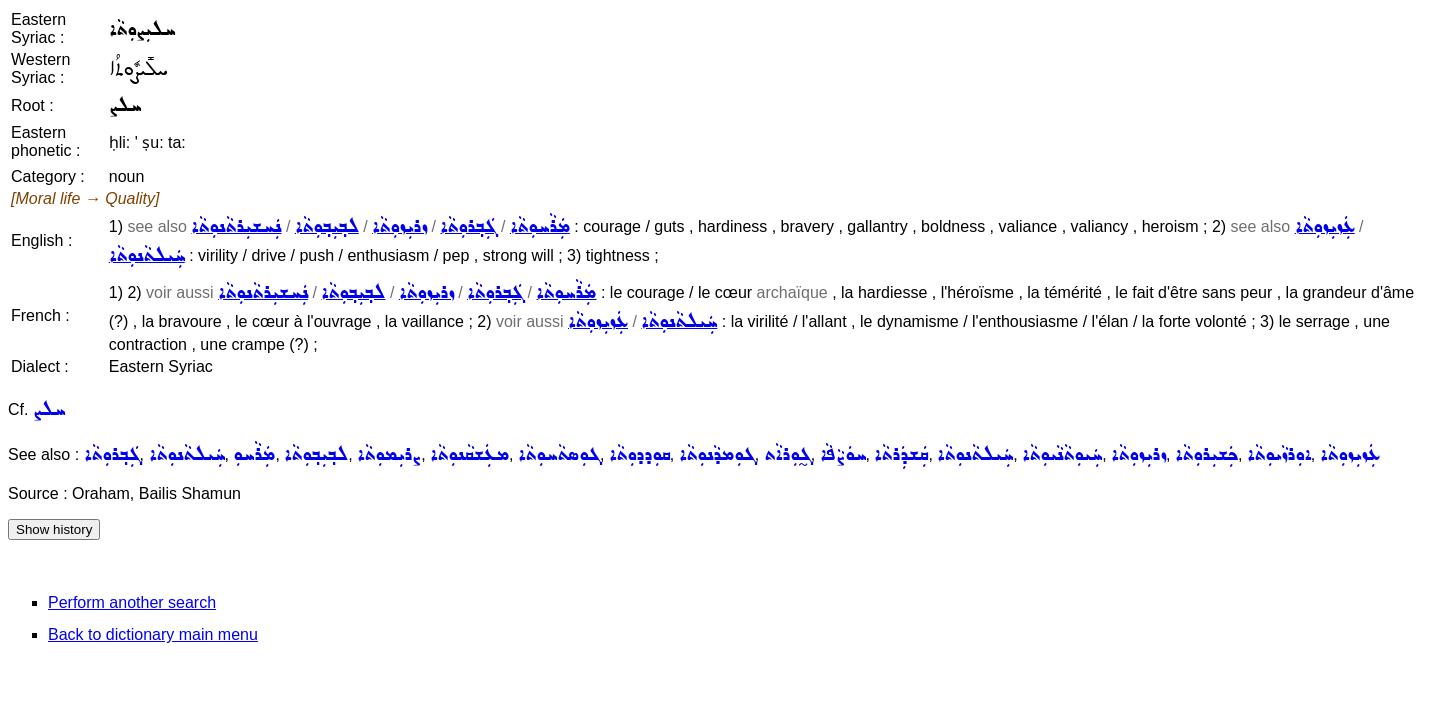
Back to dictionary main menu (153, 634)
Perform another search (132, 602)
